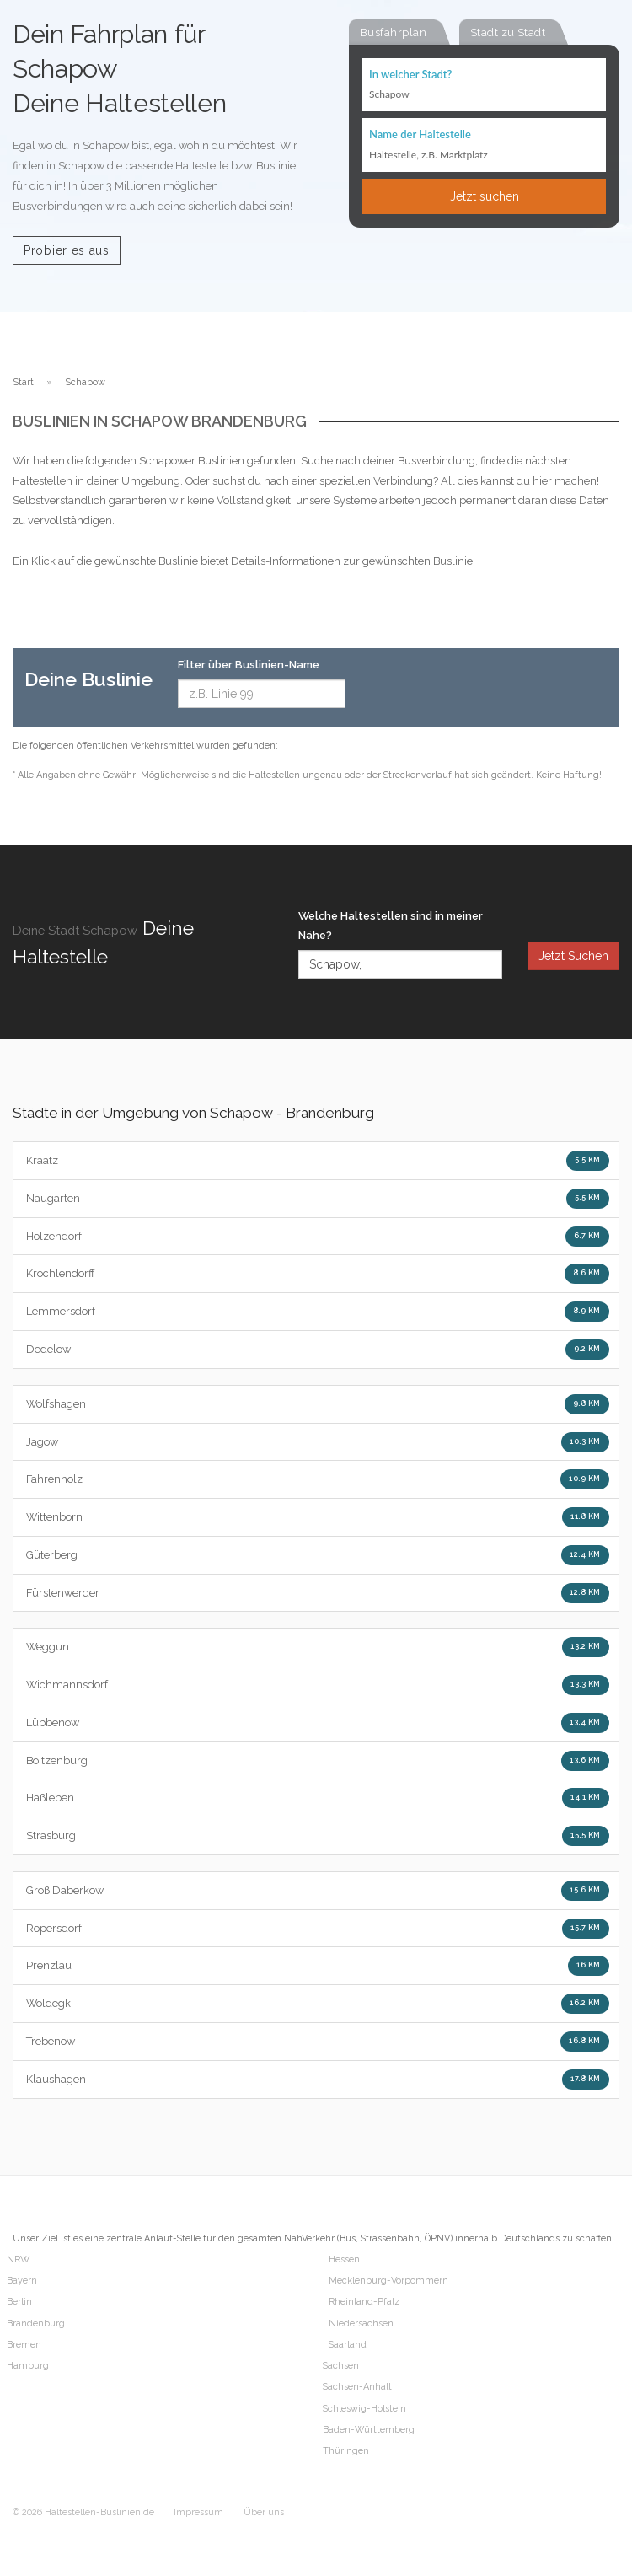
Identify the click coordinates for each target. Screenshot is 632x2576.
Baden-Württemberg (369, 2429)
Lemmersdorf (317, 1311)
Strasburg (317, 1836)
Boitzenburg (317, 1761)
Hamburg (28, 2365)
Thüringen (346, 2450)
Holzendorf (317, 1236)
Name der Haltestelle (420, 134)
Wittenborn (317, 1517)
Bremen (24, 2344)
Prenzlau (317, 1966)
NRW (18, 2259)
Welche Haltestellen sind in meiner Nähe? (390, 926)
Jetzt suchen (484, 196)
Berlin (19, 2301)
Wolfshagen (317, 1404)
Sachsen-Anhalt (357, 2386)
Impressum (198, 2512)
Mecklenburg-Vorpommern (388, 2280)
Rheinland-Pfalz (364, 2301)
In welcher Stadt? (410, 74)
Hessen (344, 2259)
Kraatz (317, 1161)
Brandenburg (36, 2323)
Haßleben (317, 1798)
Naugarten (317, 1199)
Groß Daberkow (317, 1891)
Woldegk (317, 2004)
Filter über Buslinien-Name (248, 664)
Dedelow (317, 1349)
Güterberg (317, 1555)
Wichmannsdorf (317, 1685)
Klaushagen (317, 2079)
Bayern (22, 2280)
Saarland (348, 2344)
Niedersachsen (361, 2323)
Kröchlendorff (317, 1274)
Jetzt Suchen (573, 956)
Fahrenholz (317, 1479)
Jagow (317, 1442)
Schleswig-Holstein (364, 2408)
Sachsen (341, 2365)
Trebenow (317, 2041)
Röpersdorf (317, 1929)
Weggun (317, 1647)
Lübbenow (317, 1723)
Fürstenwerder (317, 1593)
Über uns (264, 2512)
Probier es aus (67, 250)
